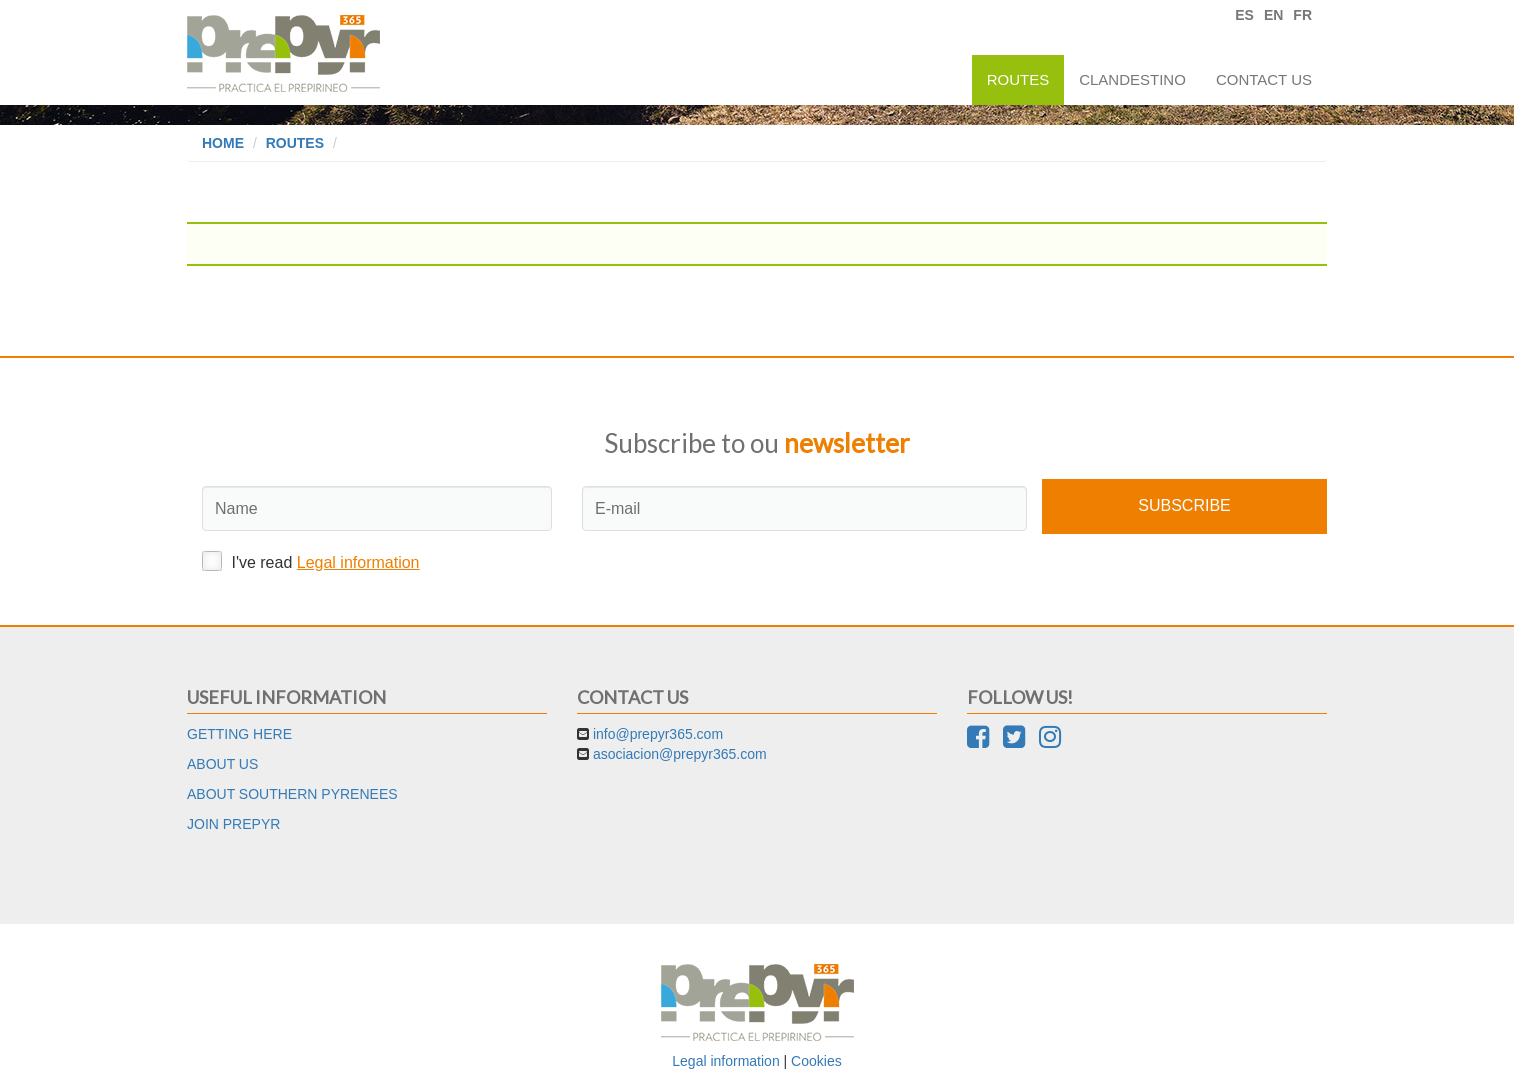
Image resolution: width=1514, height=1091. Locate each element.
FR (1302, 15)
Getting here (239, 734)
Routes (1018, 79)
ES (1244, 15)
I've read (311, 561)
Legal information (358, 562)
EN (1273, 15)
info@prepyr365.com (658, 734)
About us (222, 764)
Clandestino (1132, 79)
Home (223, 143)
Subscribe (1184, 505)
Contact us (1264, 79)
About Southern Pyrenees (292, 794)
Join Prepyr (233, 824)
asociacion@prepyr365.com (680, 754)
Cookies (816, 1061)
